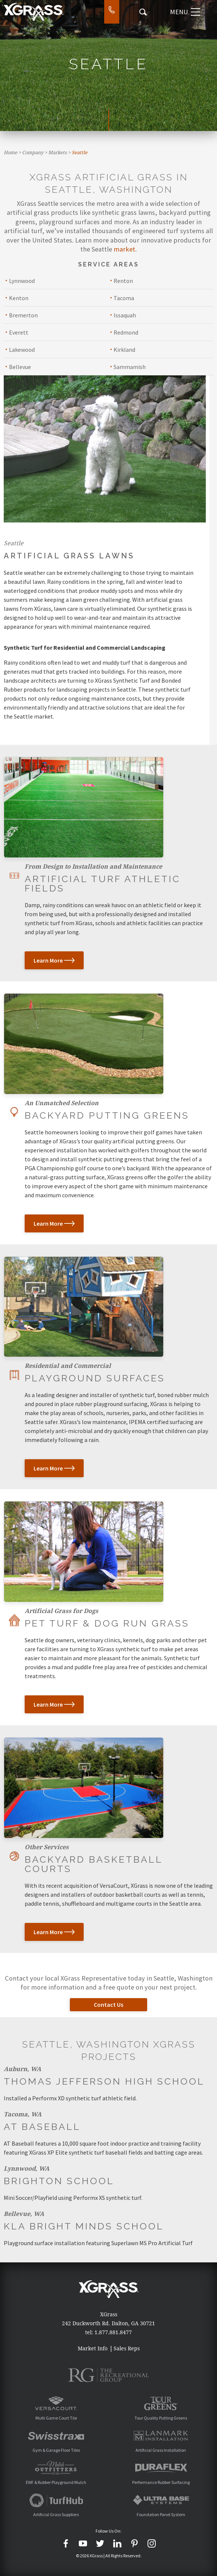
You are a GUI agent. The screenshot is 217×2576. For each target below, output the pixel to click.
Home (10, 152)
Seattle (79, 152)
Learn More (54, 960)
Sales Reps (127, 2348)
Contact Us (108, 2004)
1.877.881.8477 (113, 2332)
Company (32, 152)
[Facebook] (66, 2543)
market (124, 249)
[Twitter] (100, 2543)
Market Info (93, 2348)
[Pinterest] (134, 2543)
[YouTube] (83, 2543)
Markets (57, 152)
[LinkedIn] (117, 2543)
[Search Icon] (143, 12)
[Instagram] (152, 2543)
